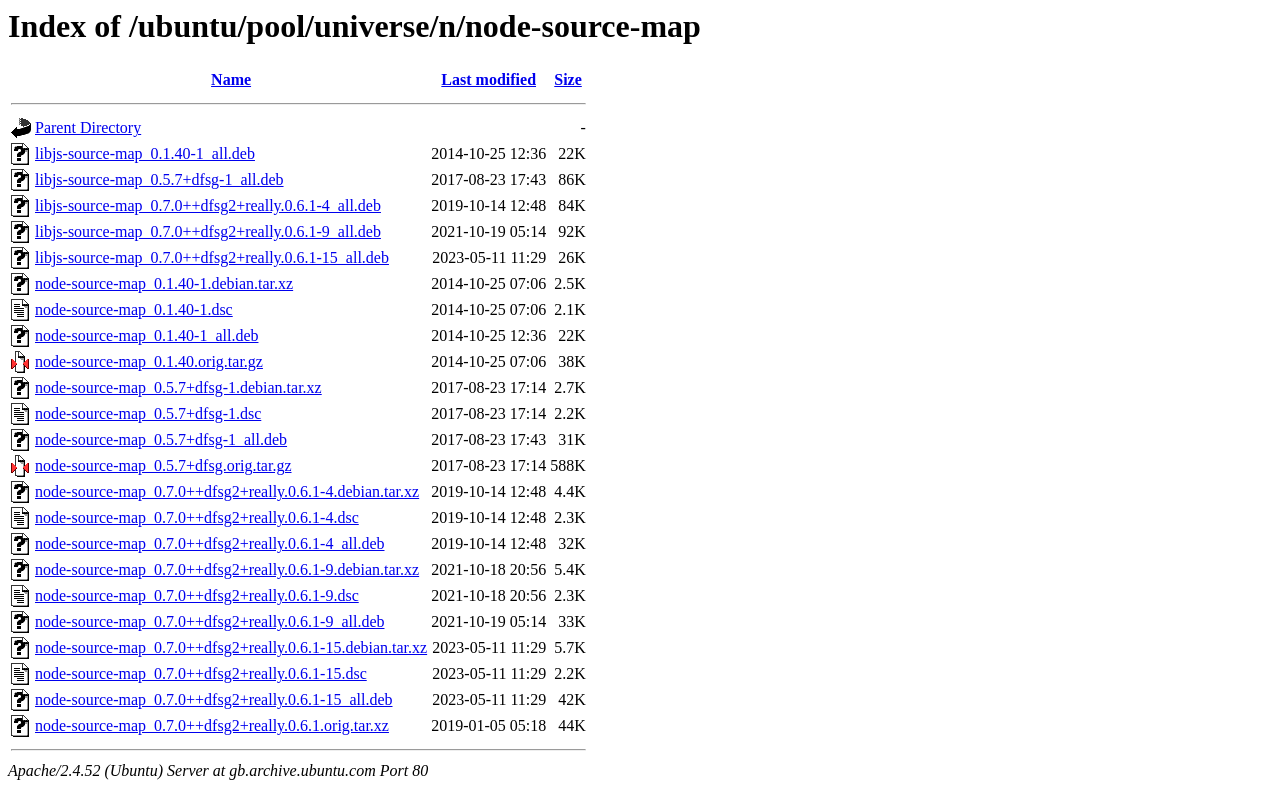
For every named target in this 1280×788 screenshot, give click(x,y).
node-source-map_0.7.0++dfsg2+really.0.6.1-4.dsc (197, 517)
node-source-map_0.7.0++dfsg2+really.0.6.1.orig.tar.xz (212, 725)
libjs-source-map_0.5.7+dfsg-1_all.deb (159, 179)
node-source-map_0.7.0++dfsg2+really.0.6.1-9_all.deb (210, 621)
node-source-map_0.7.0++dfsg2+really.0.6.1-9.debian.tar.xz (227, 569)
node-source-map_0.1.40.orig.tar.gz (149, 361)
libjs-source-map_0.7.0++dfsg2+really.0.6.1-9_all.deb (208, 231)
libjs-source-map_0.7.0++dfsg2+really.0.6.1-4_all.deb (208, 205)
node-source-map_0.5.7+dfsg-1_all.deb (161, 439)
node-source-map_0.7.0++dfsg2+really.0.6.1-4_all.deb (210, 543)
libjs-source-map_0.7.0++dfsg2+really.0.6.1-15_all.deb (212, 257)
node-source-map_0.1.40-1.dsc (134, 309)
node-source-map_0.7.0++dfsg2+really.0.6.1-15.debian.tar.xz (231, 647)
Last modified (488, 79)
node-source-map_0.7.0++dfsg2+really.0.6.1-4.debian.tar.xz (227, 491)
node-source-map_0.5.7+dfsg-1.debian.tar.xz (178, 387)
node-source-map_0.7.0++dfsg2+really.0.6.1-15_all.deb (214, 699)
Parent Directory (88, 127)
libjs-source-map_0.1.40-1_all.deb (145, 153)
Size (568, 79)
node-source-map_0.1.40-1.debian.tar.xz (164, 283)
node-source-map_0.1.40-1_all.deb (146, 335)
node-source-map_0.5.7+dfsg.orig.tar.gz (163, 465)
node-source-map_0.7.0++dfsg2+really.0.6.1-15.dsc (201, 673)
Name (231, 79)
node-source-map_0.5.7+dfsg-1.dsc (148, 413)
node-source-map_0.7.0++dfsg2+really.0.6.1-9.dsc (197, 595)
